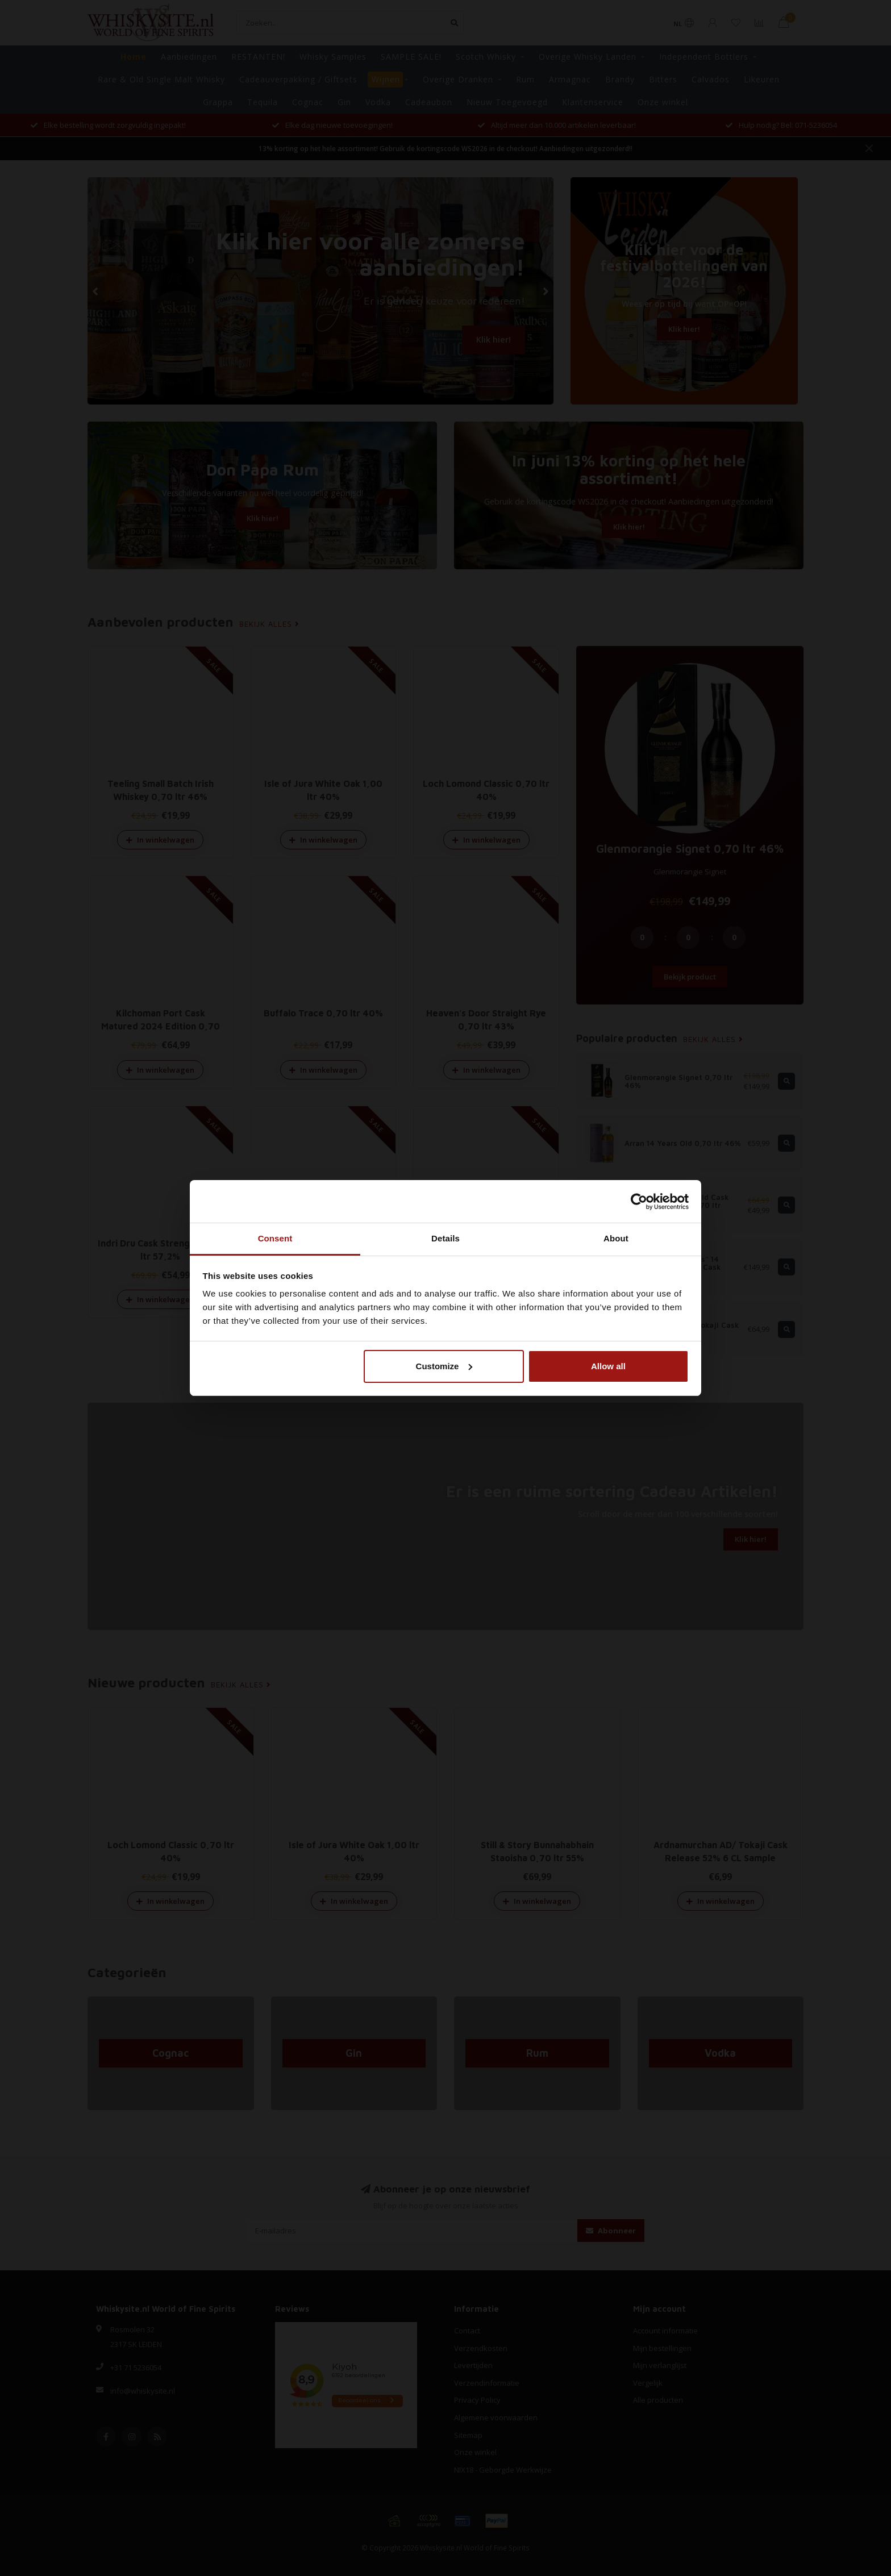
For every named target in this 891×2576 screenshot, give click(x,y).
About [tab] (615, 1238)
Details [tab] (445, 1238)
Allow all (608, 1366)
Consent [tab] (275, 1238)
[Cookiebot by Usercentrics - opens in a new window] (639, 1201)
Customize (444, 1366)
